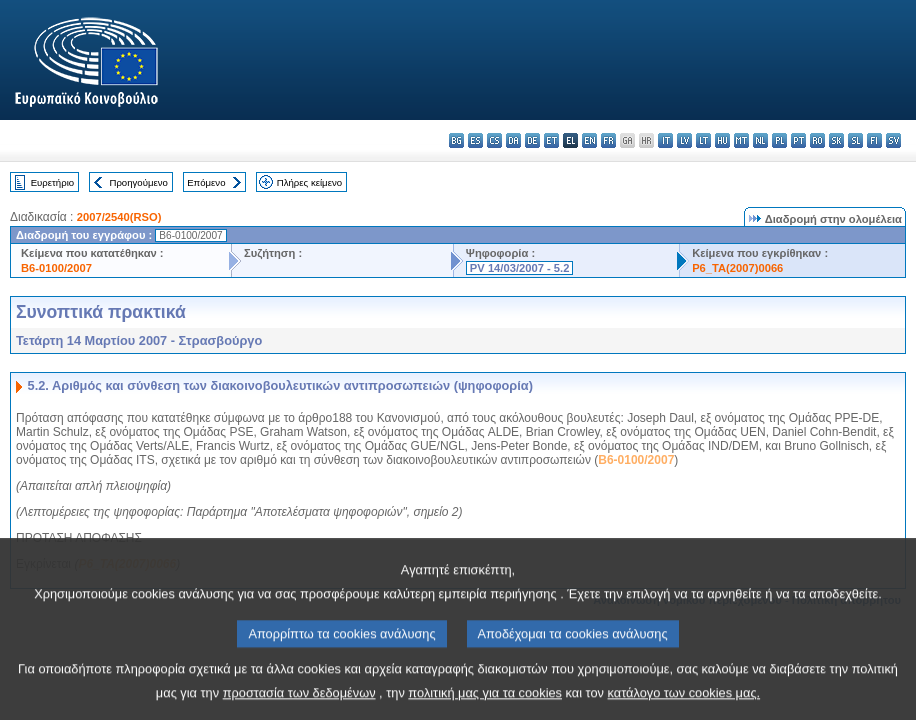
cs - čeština (494, 140)
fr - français (608, 140)
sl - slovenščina (855, 140)
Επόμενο (206, 182)
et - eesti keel (551, 140)
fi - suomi (874, 140)
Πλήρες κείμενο (309, 182)
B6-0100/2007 (56, 268)
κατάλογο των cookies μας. (684, 705)
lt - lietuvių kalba (703, 140)
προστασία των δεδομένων (299, 705)
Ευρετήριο (52, 182)
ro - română (817, 140)
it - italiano (665, 140)
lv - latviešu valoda (684, 140)
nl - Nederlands (760, 140)
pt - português (798, 140)
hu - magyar (722, 140)
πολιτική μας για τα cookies (485, 705)
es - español (475, 140)
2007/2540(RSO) (119, 217)
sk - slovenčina (836, 140)
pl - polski (779, 140)
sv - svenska (893, 140)
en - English (589, 140)
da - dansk (513, 140)
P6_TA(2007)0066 (737, 268)
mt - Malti (741, 140)
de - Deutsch (532, 140)
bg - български (456, 140)
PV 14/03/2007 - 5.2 (520, 268)
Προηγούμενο (138, 182)
